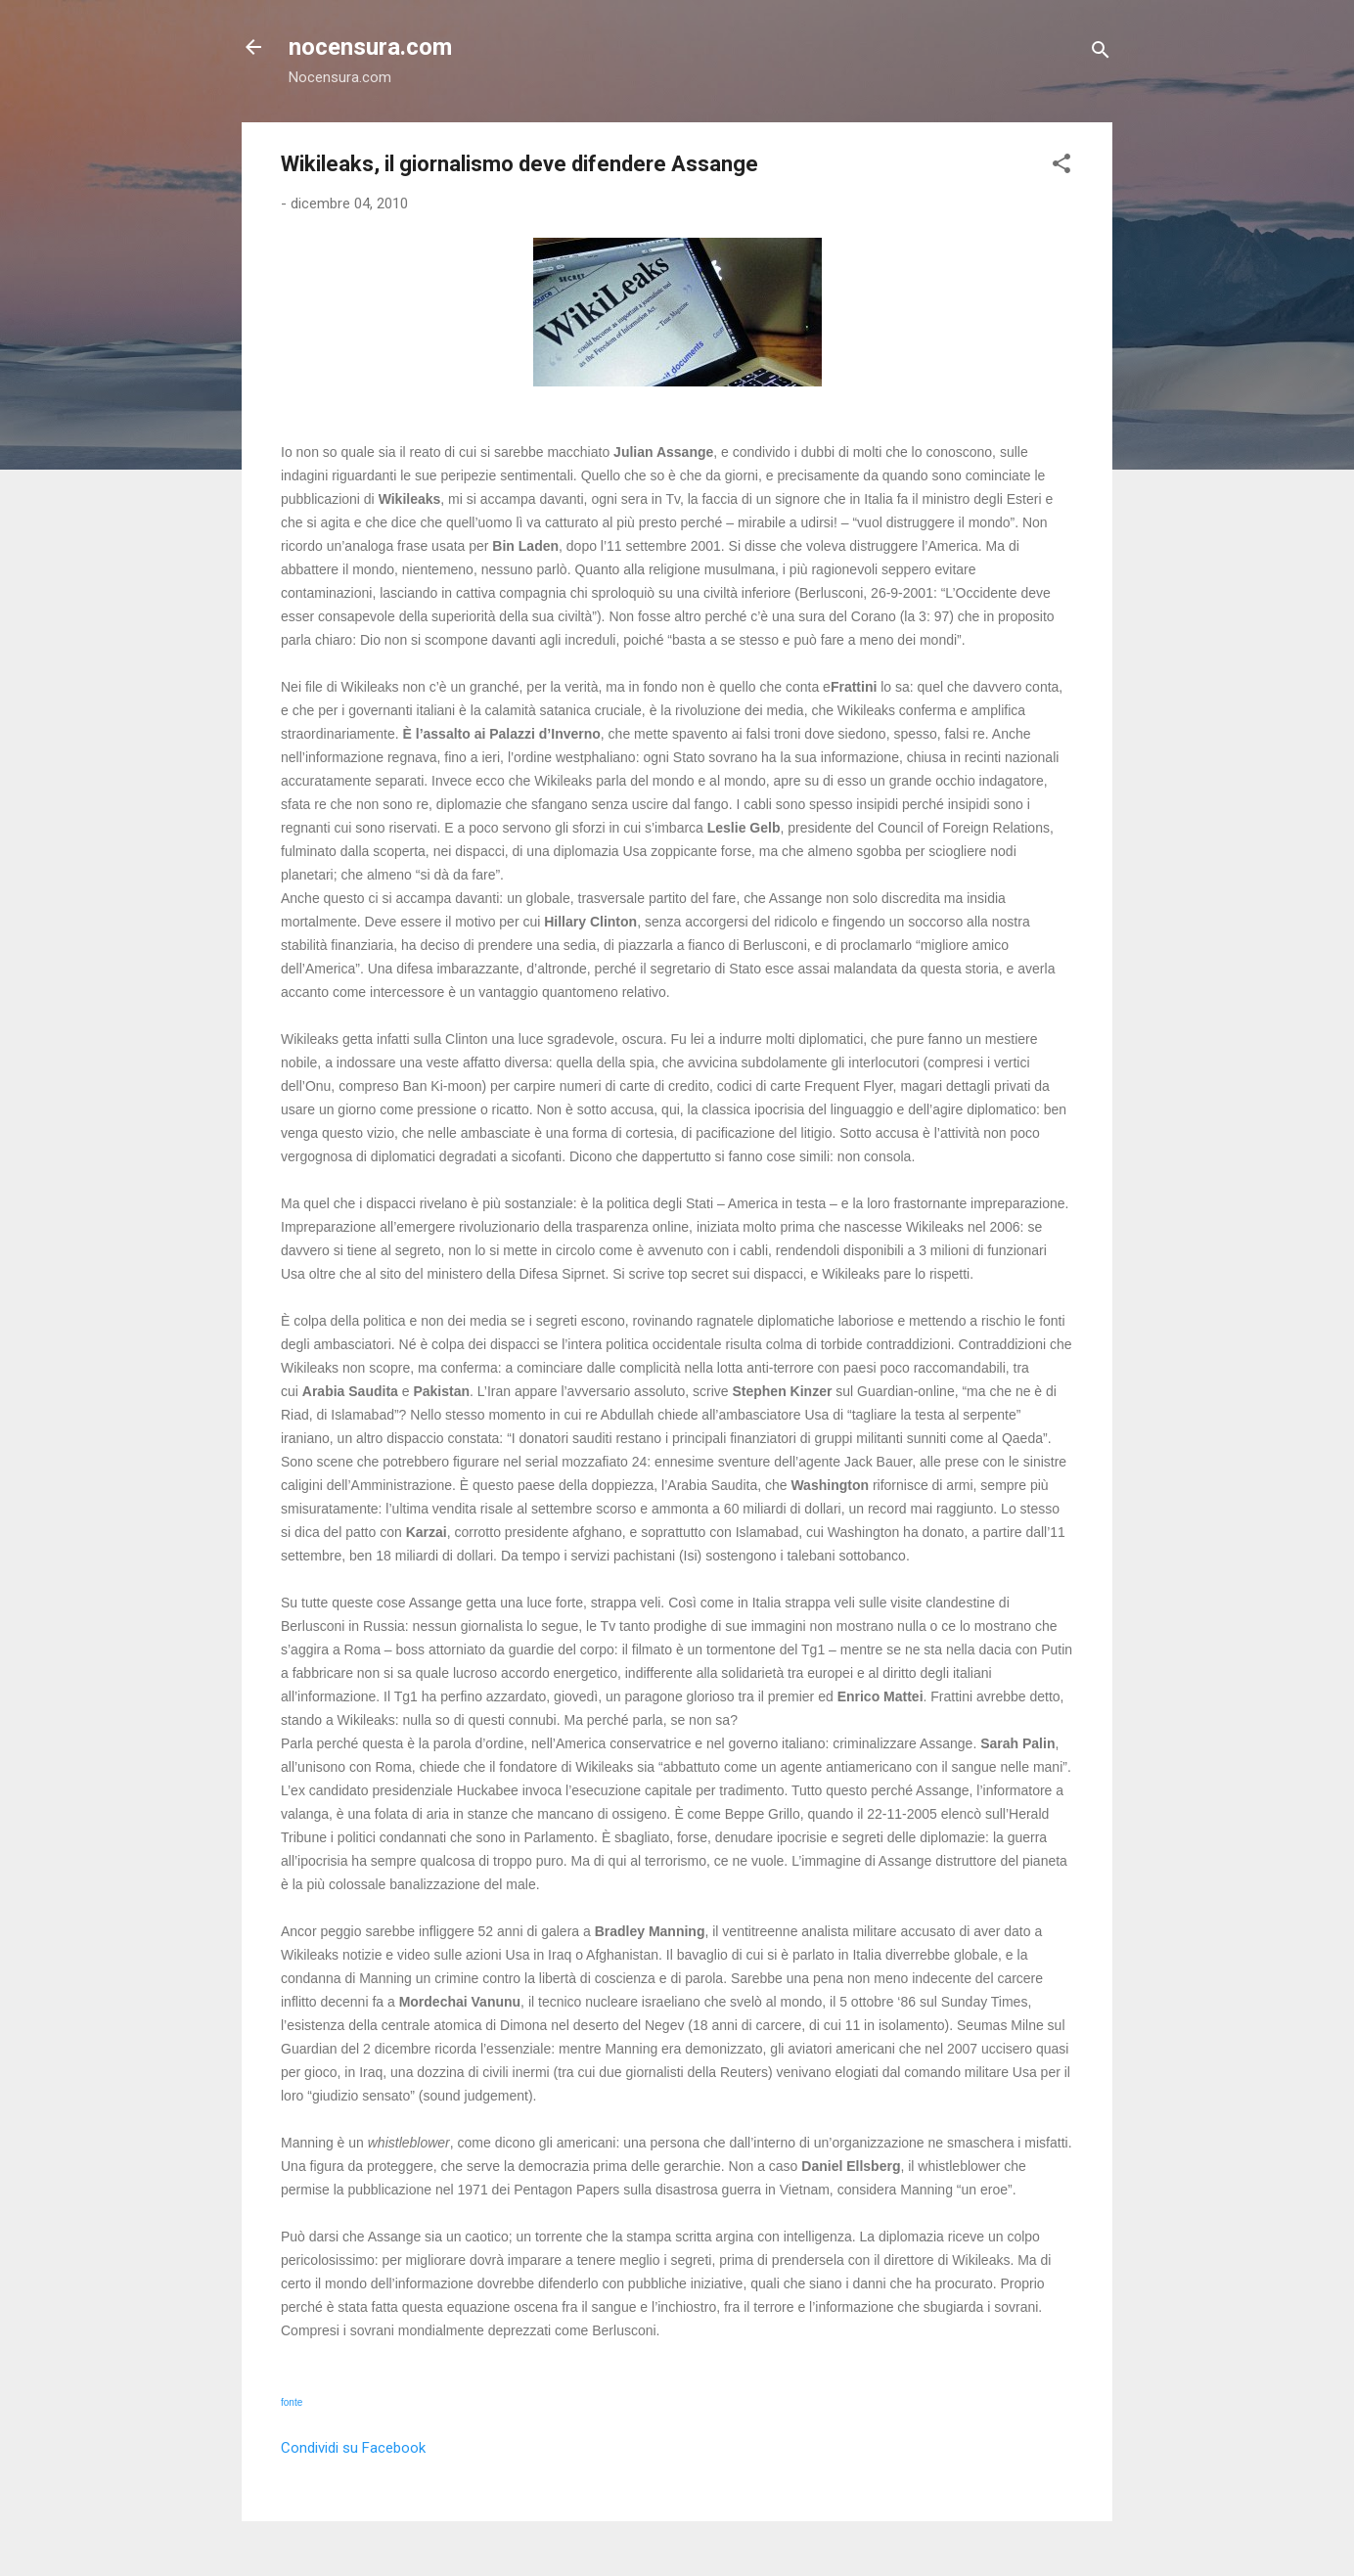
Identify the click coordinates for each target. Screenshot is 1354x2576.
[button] (1061, 167)
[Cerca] (1100, 53)
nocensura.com (370, 47)
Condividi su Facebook (353, 2448)
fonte (291, 2402)
